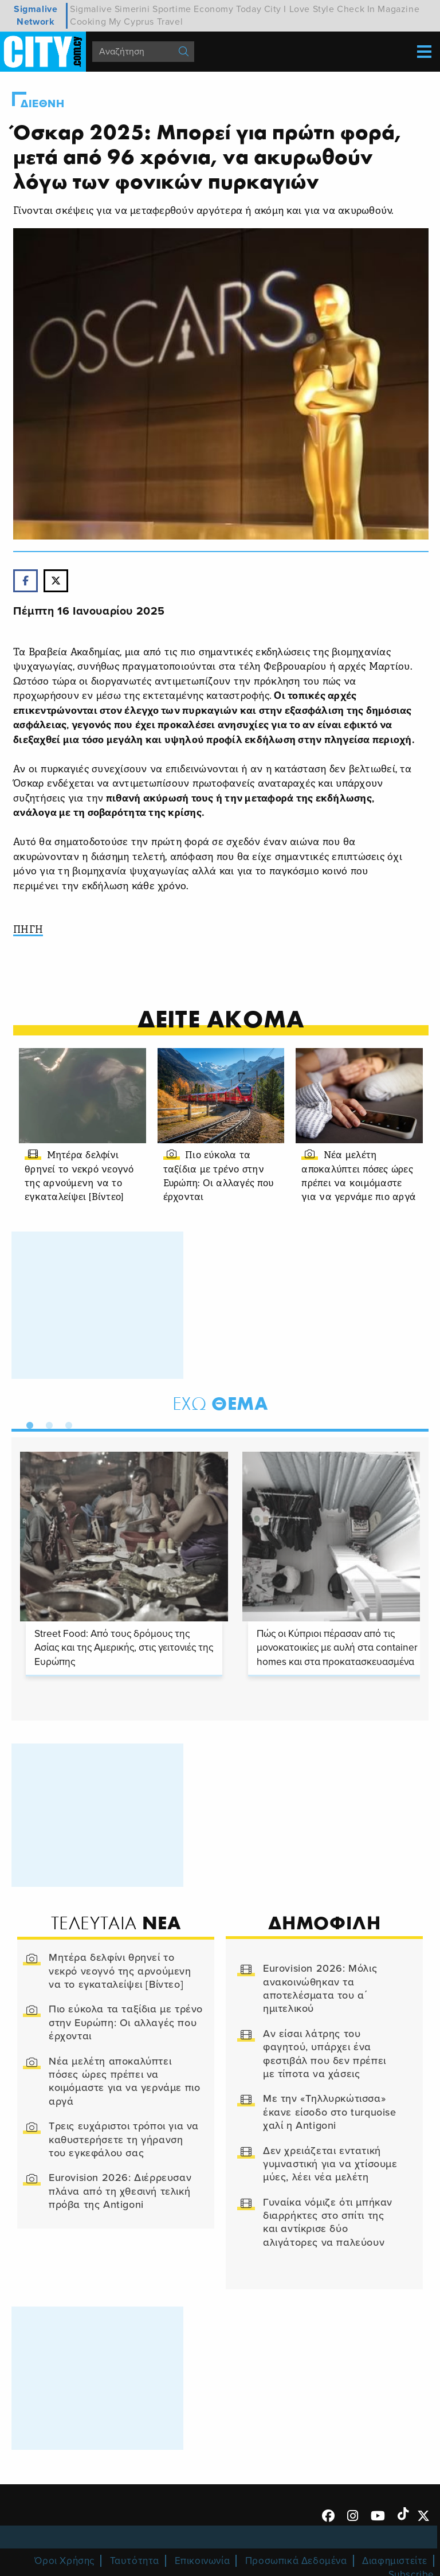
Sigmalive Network (35, 15)
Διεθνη (43, 103)
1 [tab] (27, 1423)
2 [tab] (46, 1423)
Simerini (132, 9)
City (272, 9)
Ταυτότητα (134, 2561)
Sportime (171, 9)
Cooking (88, 22)
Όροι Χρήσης (64, 2561)
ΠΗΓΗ (28, 930)
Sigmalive (91, 9)
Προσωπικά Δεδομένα (296, 2561)
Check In (356, 9)
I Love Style (309, 9)
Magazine (398, 9)
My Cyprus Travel (146, 22)
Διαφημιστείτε (394, 2561)
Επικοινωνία (202, 2561)
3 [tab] (66, 1423)
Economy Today (227, 9)
